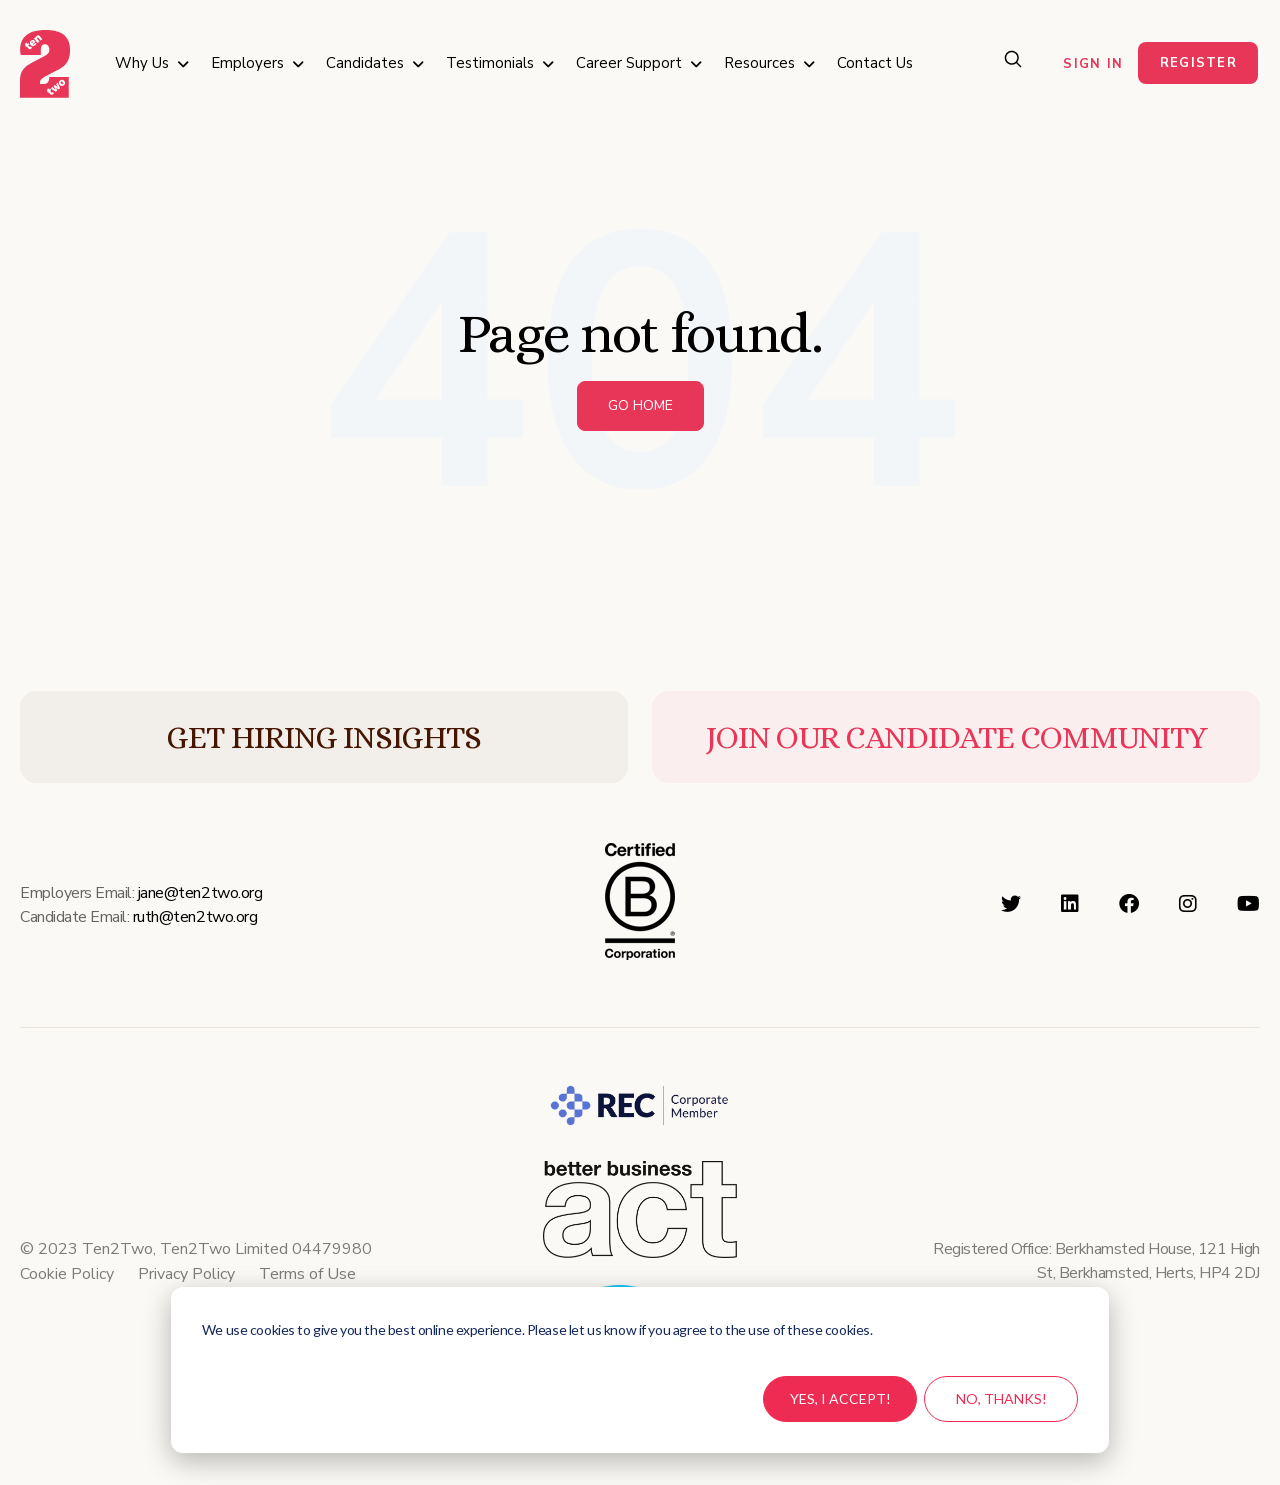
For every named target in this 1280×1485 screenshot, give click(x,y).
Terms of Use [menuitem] (307, 1274)
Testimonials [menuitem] (490, 63)
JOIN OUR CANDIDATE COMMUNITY (956, 737)
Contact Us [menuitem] (875, 63)
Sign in (1093, 64)
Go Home (640, 405)
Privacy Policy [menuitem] (186, 1274)
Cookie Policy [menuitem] (67, 1274)
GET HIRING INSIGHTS (323, 737)
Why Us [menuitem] (142, 63)
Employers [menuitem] (247, 63)
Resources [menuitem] (759, 63)
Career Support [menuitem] (629, 63)
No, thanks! (1001, 1398)
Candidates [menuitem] (365, 63)
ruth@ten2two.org (195, 917)
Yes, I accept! (840, 1398)
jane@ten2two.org (200, 893)
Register (1198, 63)
